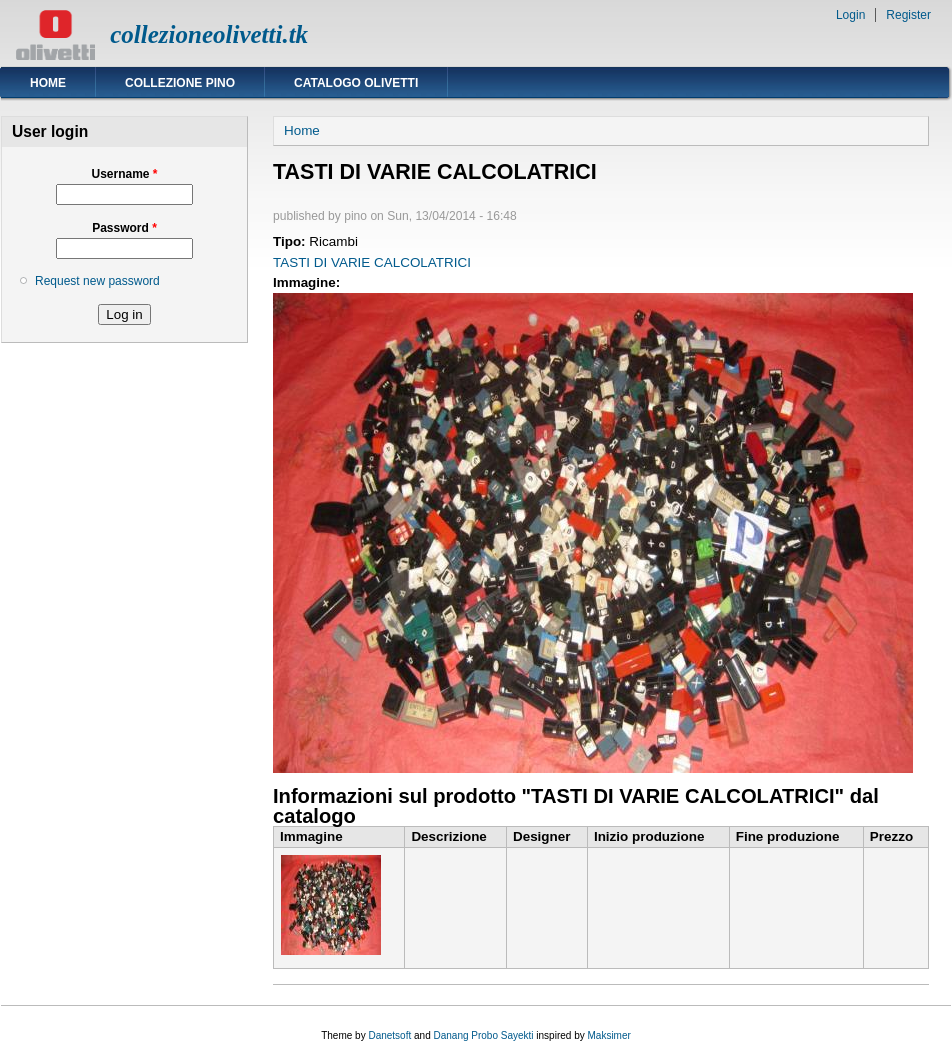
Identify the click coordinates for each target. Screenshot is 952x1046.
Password (124, 228)
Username (124, 174)
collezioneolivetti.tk (209, 34)
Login (850, 15)
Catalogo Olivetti (356, 83)
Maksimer (608, 1035)
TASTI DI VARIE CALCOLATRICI (372, 262)
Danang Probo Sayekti (483, 1035)
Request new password (97, 281)
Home (48, 83)
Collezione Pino (180, 83)
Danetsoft (389, 1035)
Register (908, 15)
